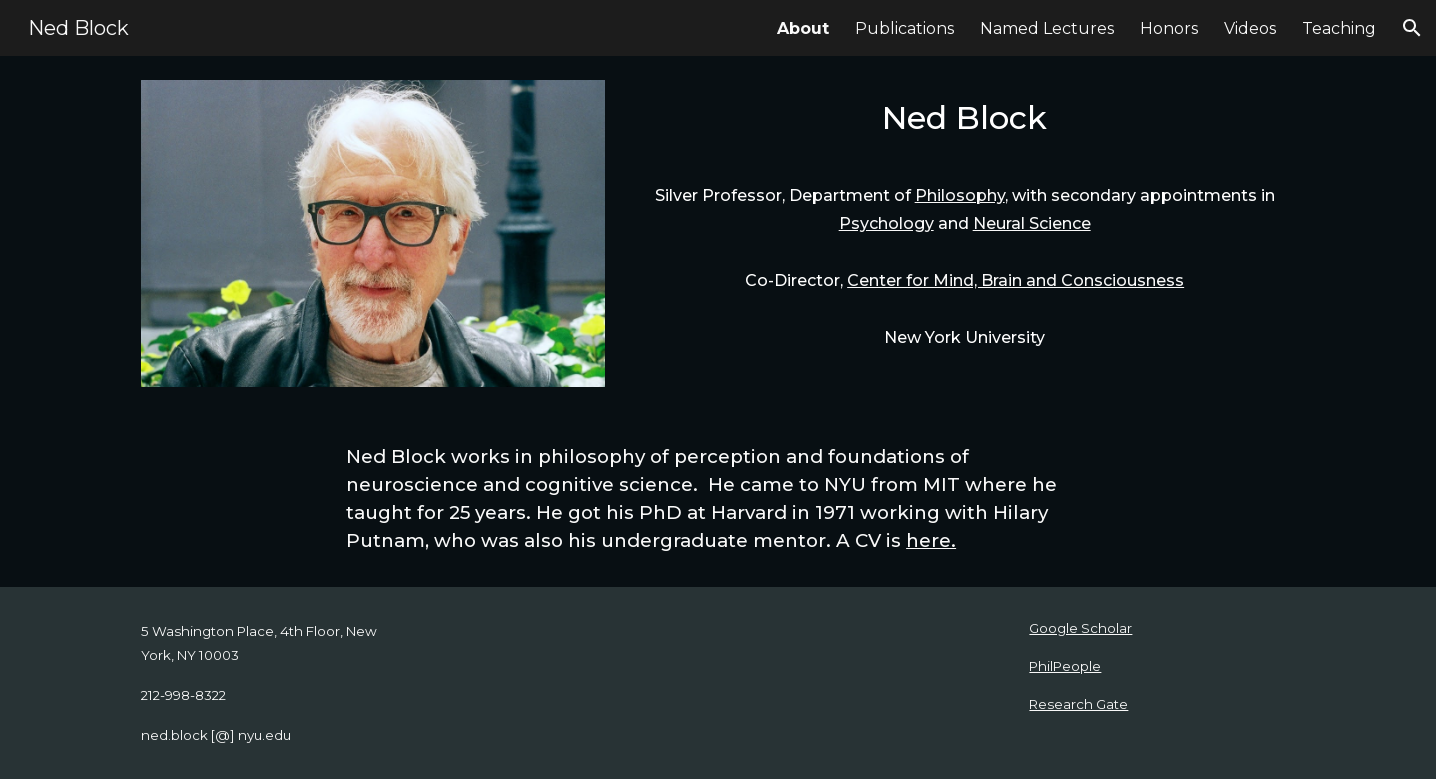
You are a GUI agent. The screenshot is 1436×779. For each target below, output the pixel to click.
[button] (1412, 28)
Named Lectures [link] (1047, 28)
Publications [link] (904, 28)
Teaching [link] (1339, 28)
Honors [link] (1169, 28)
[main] (964, 123)
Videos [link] (1250, 28)
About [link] (803, 28)
